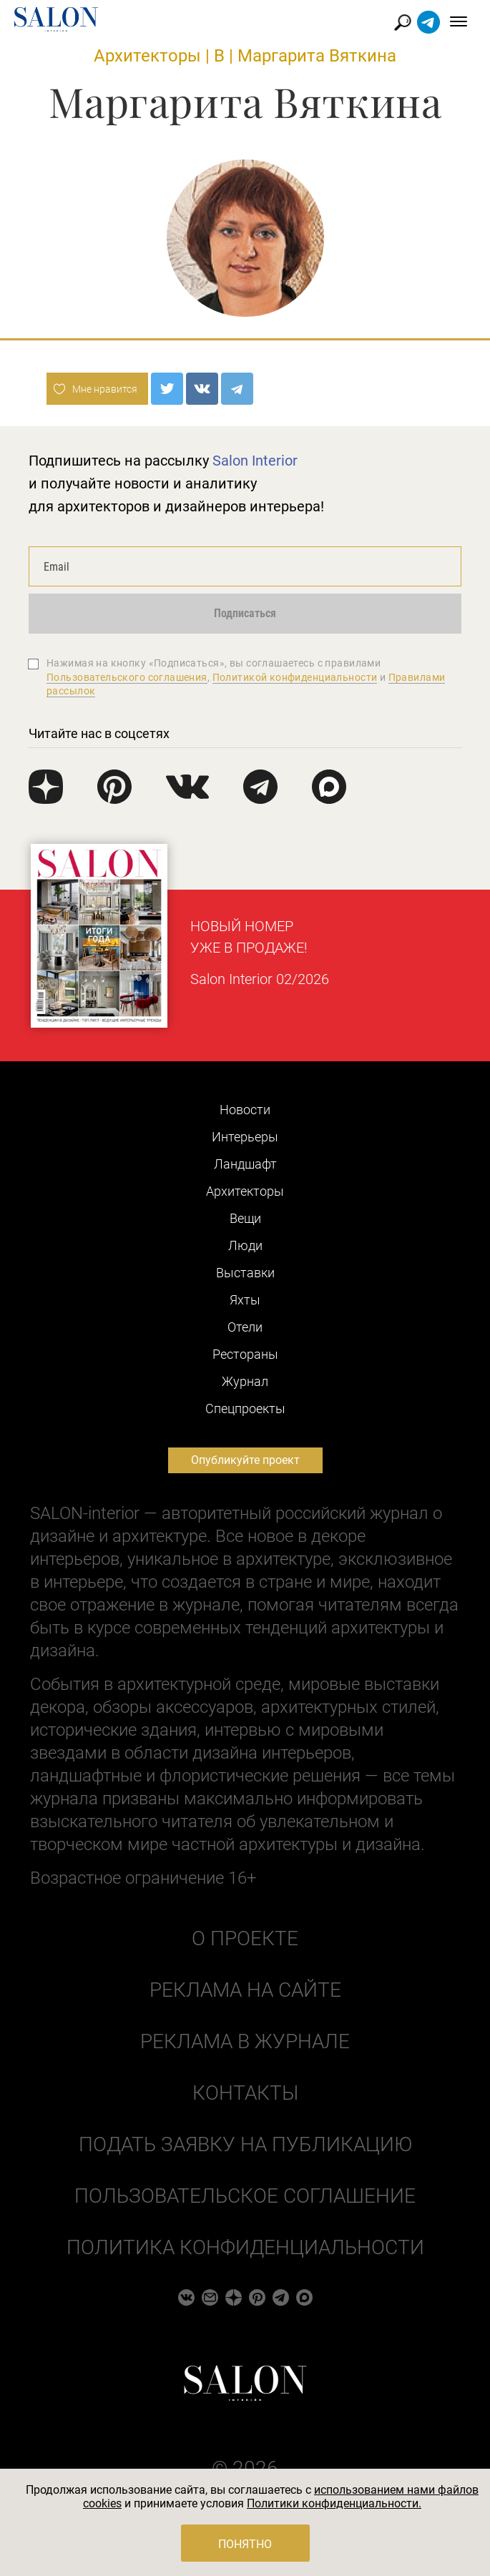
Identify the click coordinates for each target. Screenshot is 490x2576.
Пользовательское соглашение (245, 2196)
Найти (403, 22)
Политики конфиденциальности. (334, 2503)
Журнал (245, 1381)
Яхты (245, 1299)
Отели (245, 1326)
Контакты (245, 2093)
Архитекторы (147, 56)
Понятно (245, 2544)
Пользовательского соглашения (126, 677)
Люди (245, 1245)
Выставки (245, 1272)
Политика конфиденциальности (245, 2247)
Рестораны (245, 1354)
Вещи (245, 1218)
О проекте (245, 1938)
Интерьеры (245, 1136)
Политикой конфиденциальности (295, 677)
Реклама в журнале (245, 2041)
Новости (245, 1109)
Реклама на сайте (245, 1990)
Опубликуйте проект (245, 1460)
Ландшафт (245, 1163)
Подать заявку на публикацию (245, 2144)
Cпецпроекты (245, 1408)
